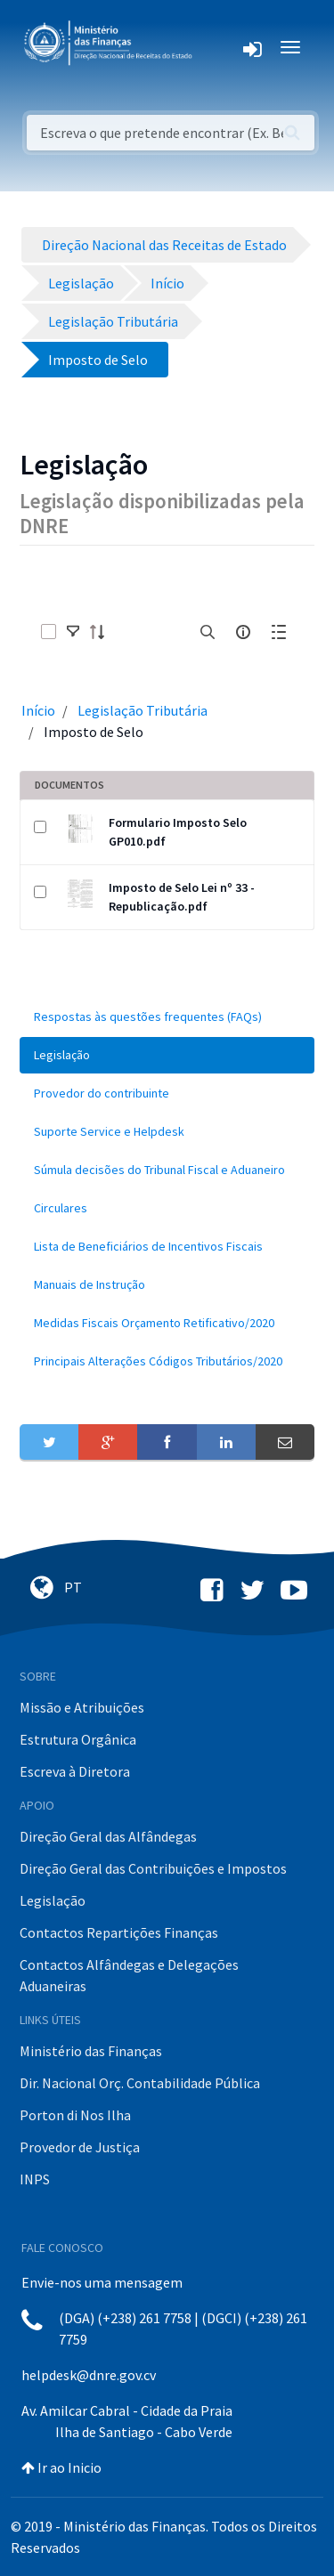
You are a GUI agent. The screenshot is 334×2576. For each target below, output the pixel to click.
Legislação (53, 1900)
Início (38, 710)
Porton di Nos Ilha (75, 2115)
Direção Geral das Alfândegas (108, 1836)
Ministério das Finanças (91, 2051)
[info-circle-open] (243, 632)
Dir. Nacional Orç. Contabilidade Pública (140, 2083)
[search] (207, 632)
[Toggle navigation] (219, 47)
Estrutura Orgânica (78, 1739)
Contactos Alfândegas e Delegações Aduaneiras (129, 1975)
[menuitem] (167, 1017)
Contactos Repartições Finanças (119, 1932)
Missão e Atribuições (82, 1707)
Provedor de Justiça (80, 2147)
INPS (35, 2179)
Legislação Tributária (142, 710)
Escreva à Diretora (75, 1771)
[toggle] (73, 632)
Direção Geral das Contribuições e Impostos (153, 1868)
